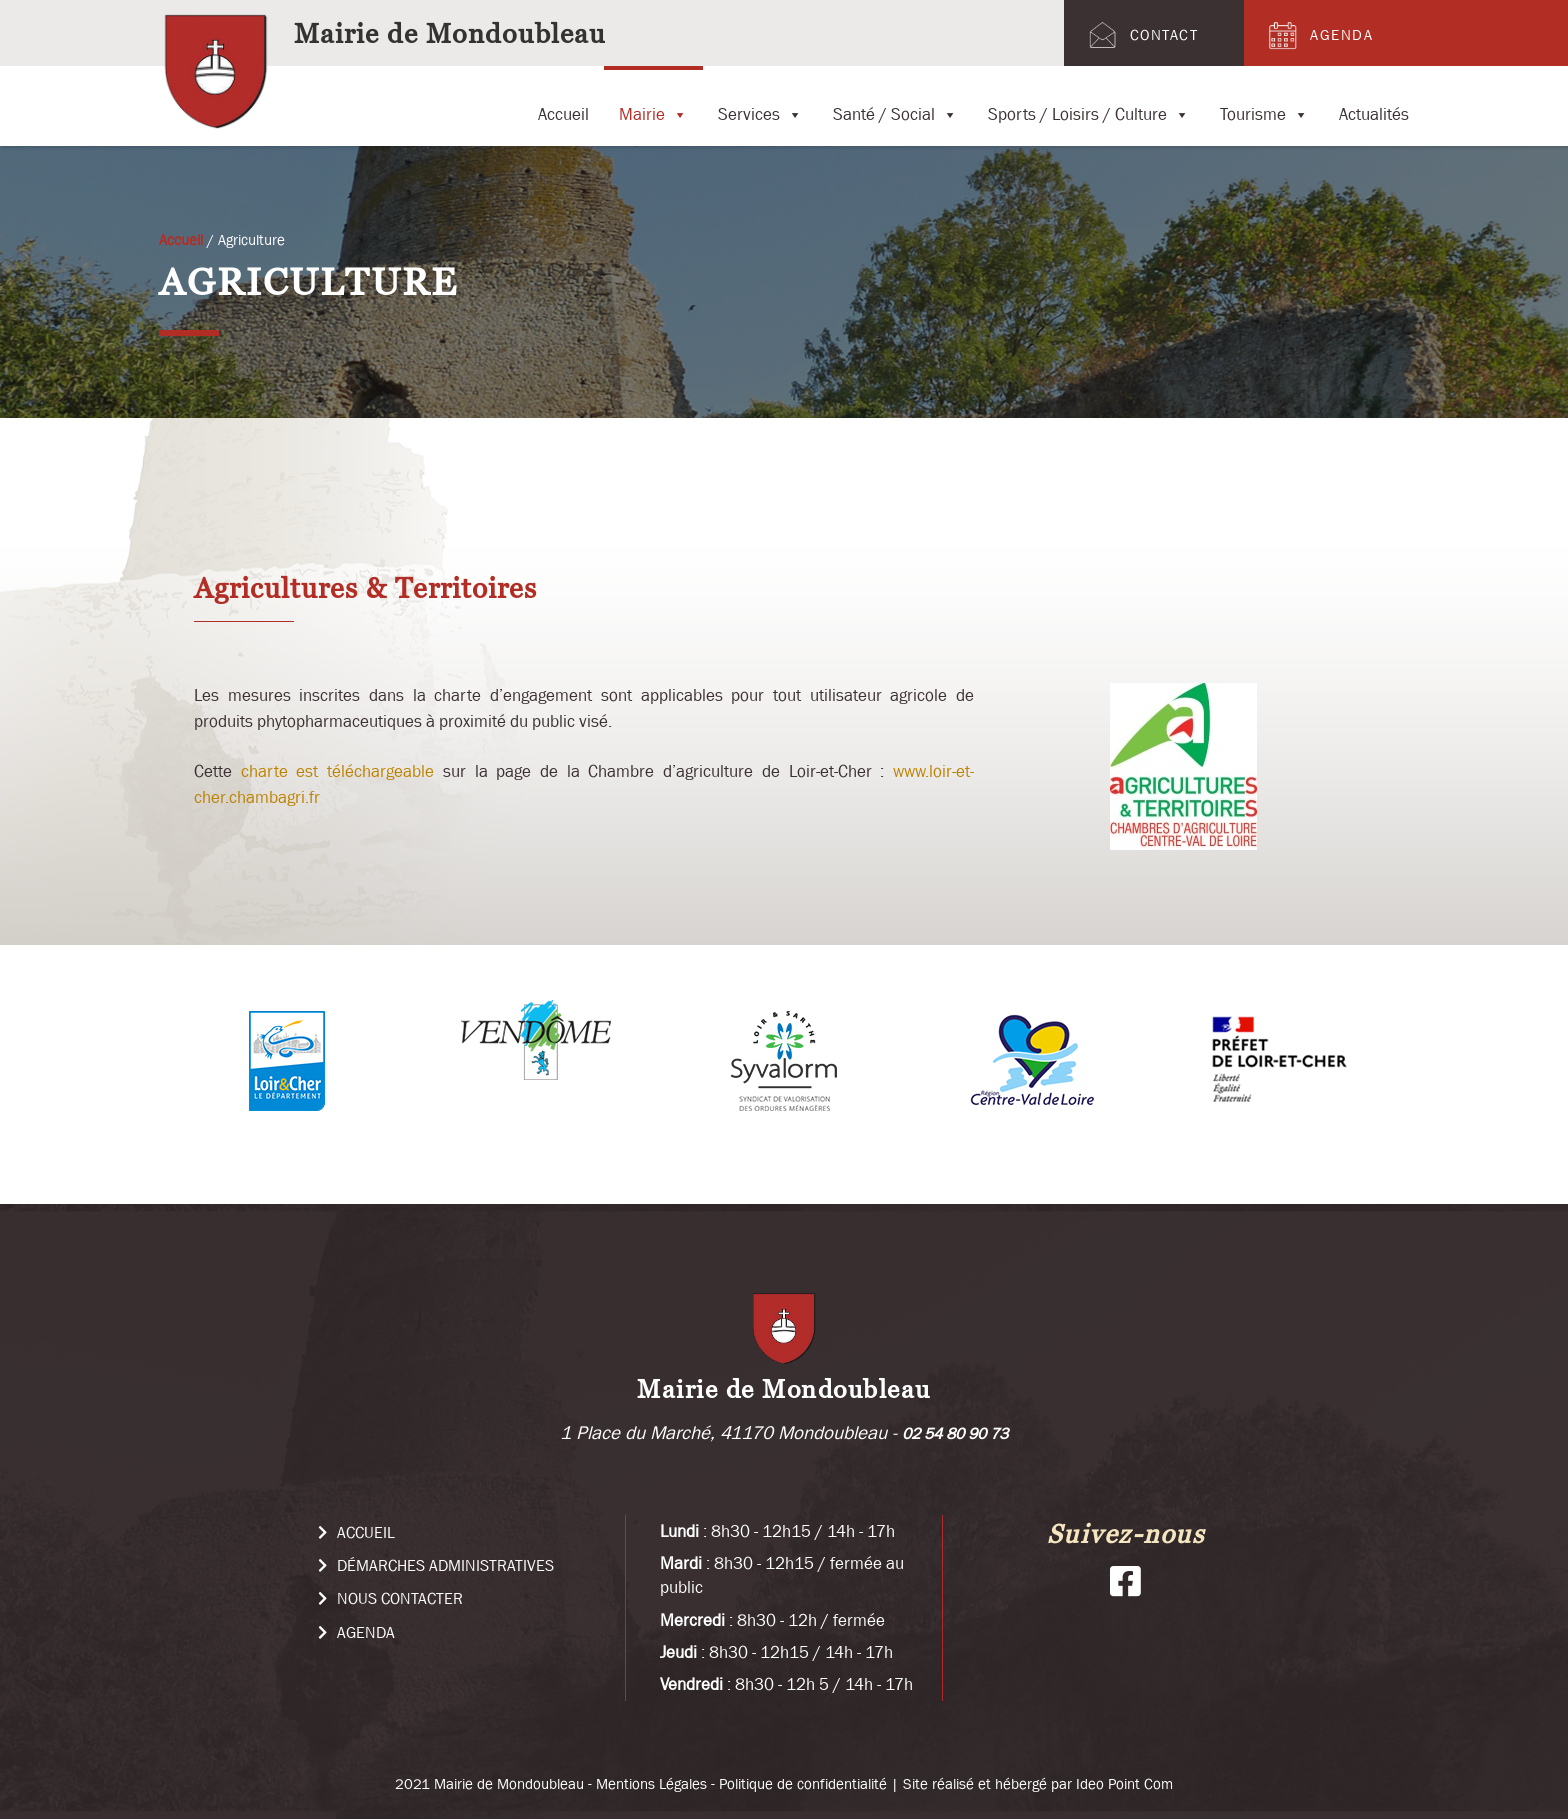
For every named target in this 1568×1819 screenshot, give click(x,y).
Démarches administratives (436, 1565)
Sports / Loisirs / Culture (1089, 103)
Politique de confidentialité (803, 1783)
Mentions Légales (651, 1783)
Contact (1141, 35)
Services (760, 103)
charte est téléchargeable (337, 771)
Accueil (563, 110)
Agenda (1318, 35)
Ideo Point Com (1124, 1783)
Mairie (653, 103)
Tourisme (1264, 103)
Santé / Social (895, 103)
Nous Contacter (390, 1598)
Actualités (1374, 110)
